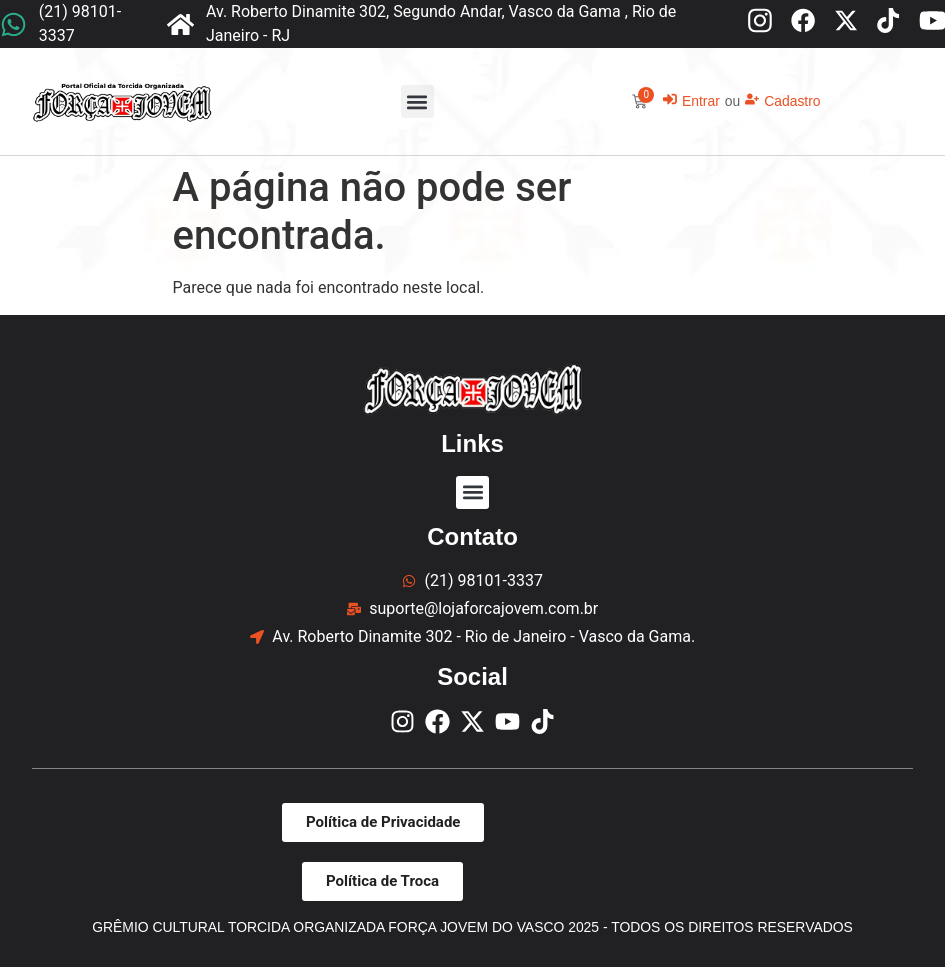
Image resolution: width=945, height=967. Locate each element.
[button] (417, 101)
